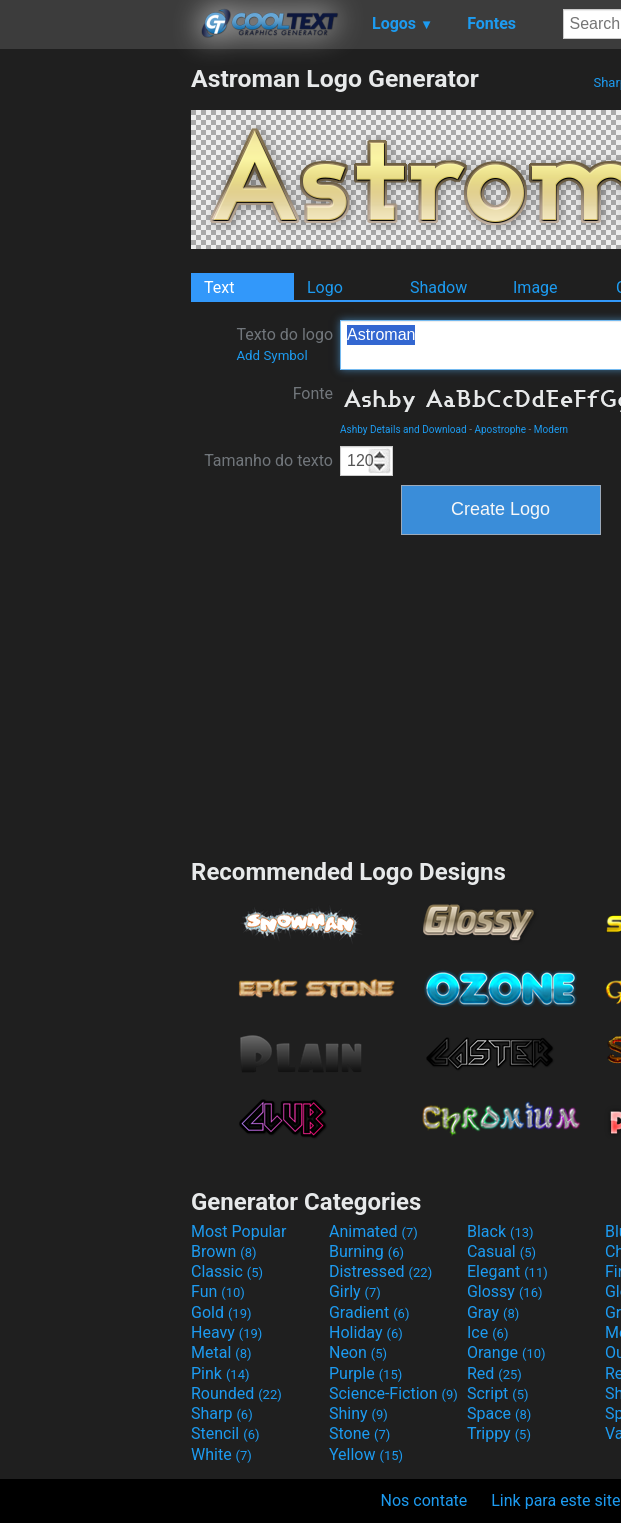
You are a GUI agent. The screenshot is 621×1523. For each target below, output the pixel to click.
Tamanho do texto (268, 460)
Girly (355, 1291)
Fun (218, 1291)
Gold (221, 1312)
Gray (493, 1312)
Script (498, 1393)
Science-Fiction (393, 1393)
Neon (358, 1352)
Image (535, 287)
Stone (359, 1433)
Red (494, 1373)
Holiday (366, 1332)
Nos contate (424, 1500)
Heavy (226, 1332)
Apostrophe (500, 429)
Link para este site (555, 1500)
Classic (227, 1271)
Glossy (505, 1291)
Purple (365, 1373)
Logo (325, 287)
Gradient (369, 1312)
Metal (221, 1352)
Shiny (358, 1413)
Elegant (507, 1271)
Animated (373, 1231)
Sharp (222, 1413)
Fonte (313, 393)
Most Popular (239, 1231)
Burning (366, 1251)
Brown (223, 1251)
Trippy (499, 1433)
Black (500, 1231)
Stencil (225, 1433)
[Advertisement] (95, 364)
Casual (501, 1251)
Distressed (380, 1271)
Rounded (236, 1393)
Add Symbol (271, 355)
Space (499, 1413)
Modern (551, 429)
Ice (487, 1332)
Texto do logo (284, 344)
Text (219, 287)
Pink (220, 1373)
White (221, 1454)
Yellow (366, 1454)
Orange (506, 1352)
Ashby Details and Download (403, 429)
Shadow (438, 287)
